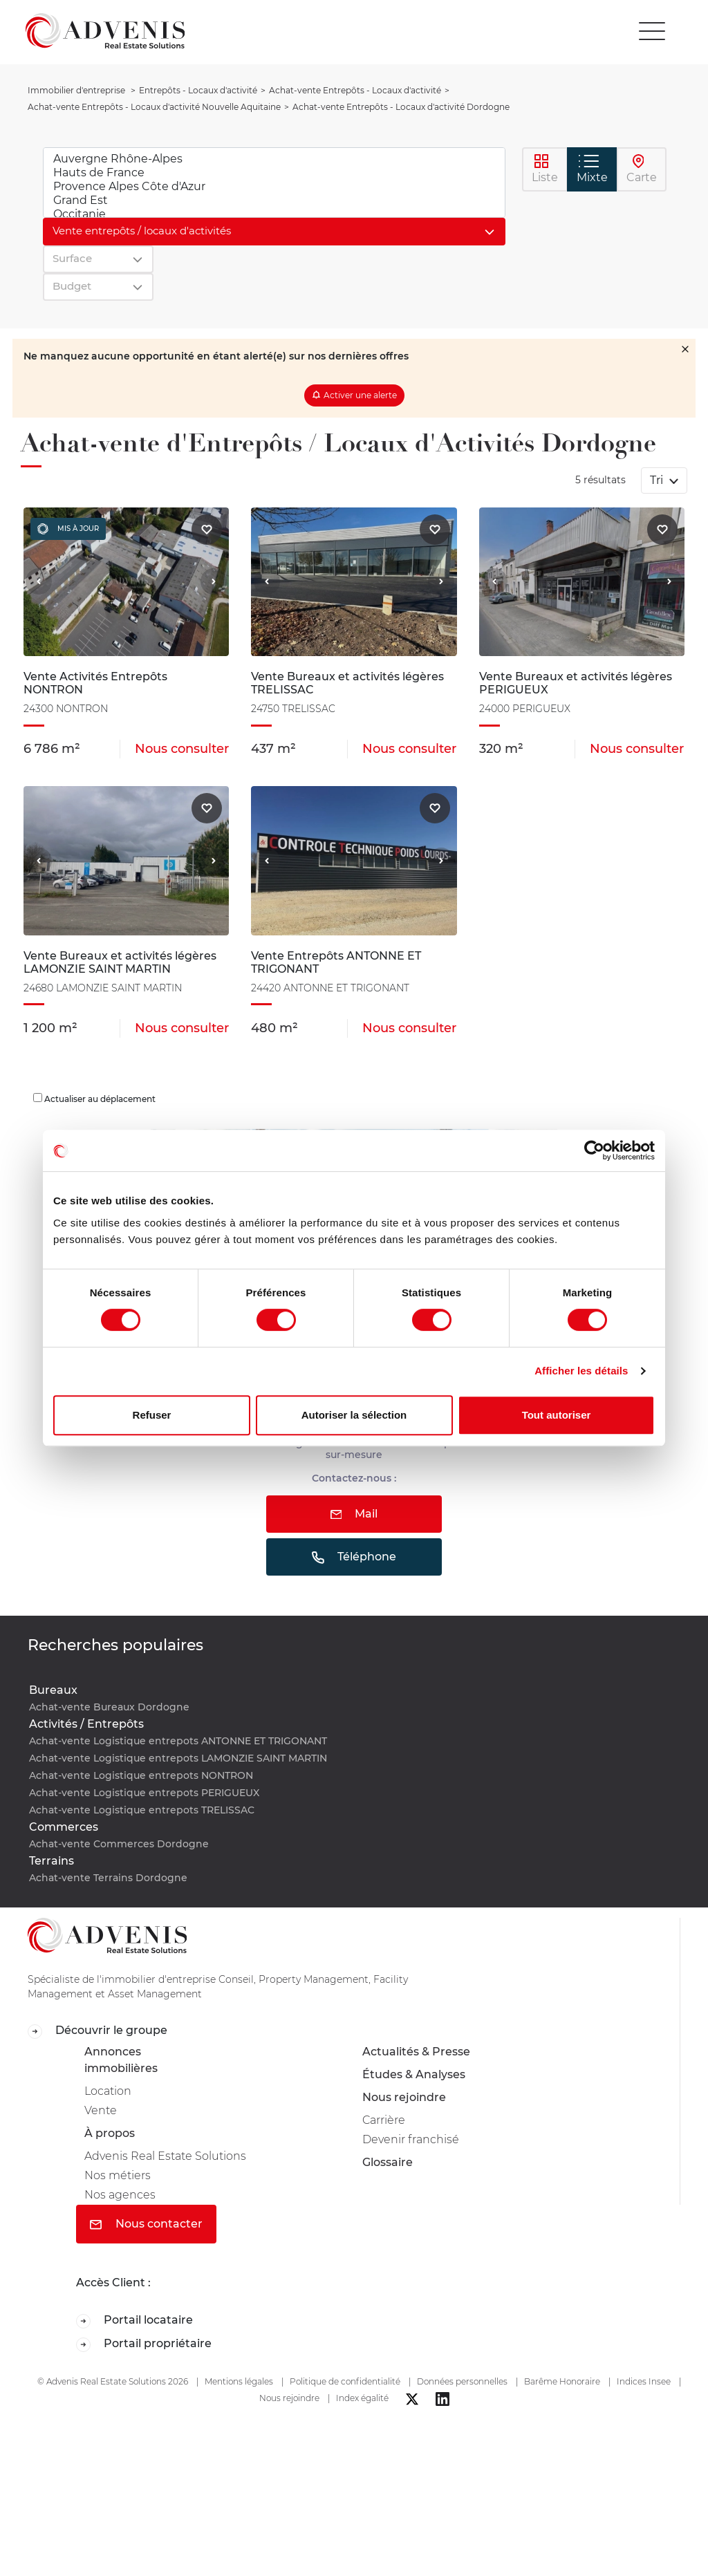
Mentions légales (239, 2381)
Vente (100, 2110)
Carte (641, 168)
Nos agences (120, 2194)
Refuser (152, 1415)
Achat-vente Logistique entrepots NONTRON (141, 1775)
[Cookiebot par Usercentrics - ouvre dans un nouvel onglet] (594, 1150)
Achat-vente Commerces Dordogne (119, 1844)
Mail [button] (354, 1513)
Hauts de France (274, 173)
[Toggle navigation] (652, 31)
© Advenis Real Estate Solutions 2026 (112, 2381)
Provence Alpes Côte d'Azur (274, 187)
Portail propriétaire (144, 2344)
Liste (545, 168)
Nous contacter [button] (146, 2223)
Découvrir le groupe (97, 2031)
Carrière (383, 2120)
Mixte (592, 169)
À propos (109, 2133)
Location (107, 2091)
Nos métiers (117, 2175)
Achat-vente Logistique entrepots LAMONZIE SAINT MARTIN (178, 1758)
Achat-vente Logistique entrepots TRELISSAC (141, 1810)
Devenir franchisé (410, 2139)
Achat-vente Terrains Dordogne (108, 1878)
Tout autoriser (556, 1415)
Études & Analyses (413, 2074)
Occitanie (274, 214)
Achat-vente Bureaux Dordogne (109, 1707)
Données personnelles (462, 2381)
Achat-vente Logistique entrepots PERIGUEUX (144, 1792)
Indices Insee (644, 2381)
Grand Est (274, 200)
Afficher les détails (581, 1370)
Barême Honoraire (562, 2381)
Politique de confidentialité (345, 2381)
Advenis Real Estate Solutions (165, 2156)
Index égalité (362, 2398)
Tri (658, 480)
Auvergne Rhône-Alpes (274, 159)
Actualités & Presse (416, 2051)
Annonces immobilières (121, 2060)
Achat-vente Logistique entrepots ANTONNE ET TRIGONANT (178, 1741)
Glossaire (387, 2162)
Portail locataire (134, 2320)
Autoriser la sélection (354, 1415)
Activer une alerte (360, 395)
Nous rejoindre (404, 2097)
